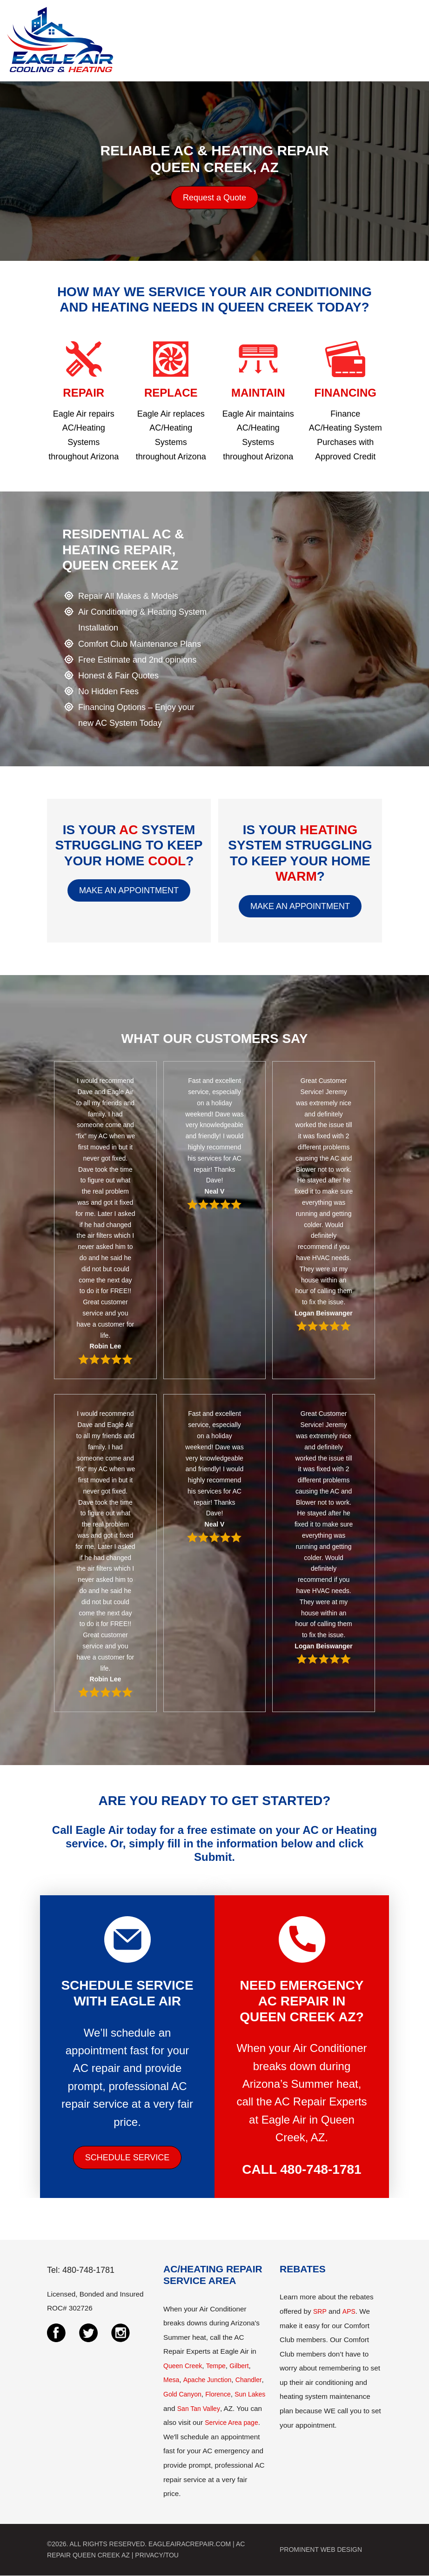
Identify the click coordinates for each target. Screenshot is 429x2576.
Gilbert (238, 2366)
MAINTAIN (258, 392)
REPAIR (83, 392)
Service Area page (231, 2422)
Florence (217, 2394)
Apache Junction (207, 2379)
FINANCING (345, 392)
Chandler (248, 2379)
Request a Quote (214, 197)
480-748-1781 (320, 2169)
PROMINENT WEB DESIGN (321, 2549)
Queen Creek (182, 2366)
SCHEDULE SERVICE (127, 2157)
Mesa (171, 2379)
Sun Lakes (250, 2394)
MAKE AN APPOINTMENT (129, 890)
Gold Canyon (182, 2394)
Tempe (216, 2366)
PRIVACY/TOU (157, 2555)
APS (348, 2311)
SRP (320, 2311)
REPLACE (171, 392)
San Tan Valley (198, 2408)
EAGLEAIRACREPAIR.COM (189, 2544)
